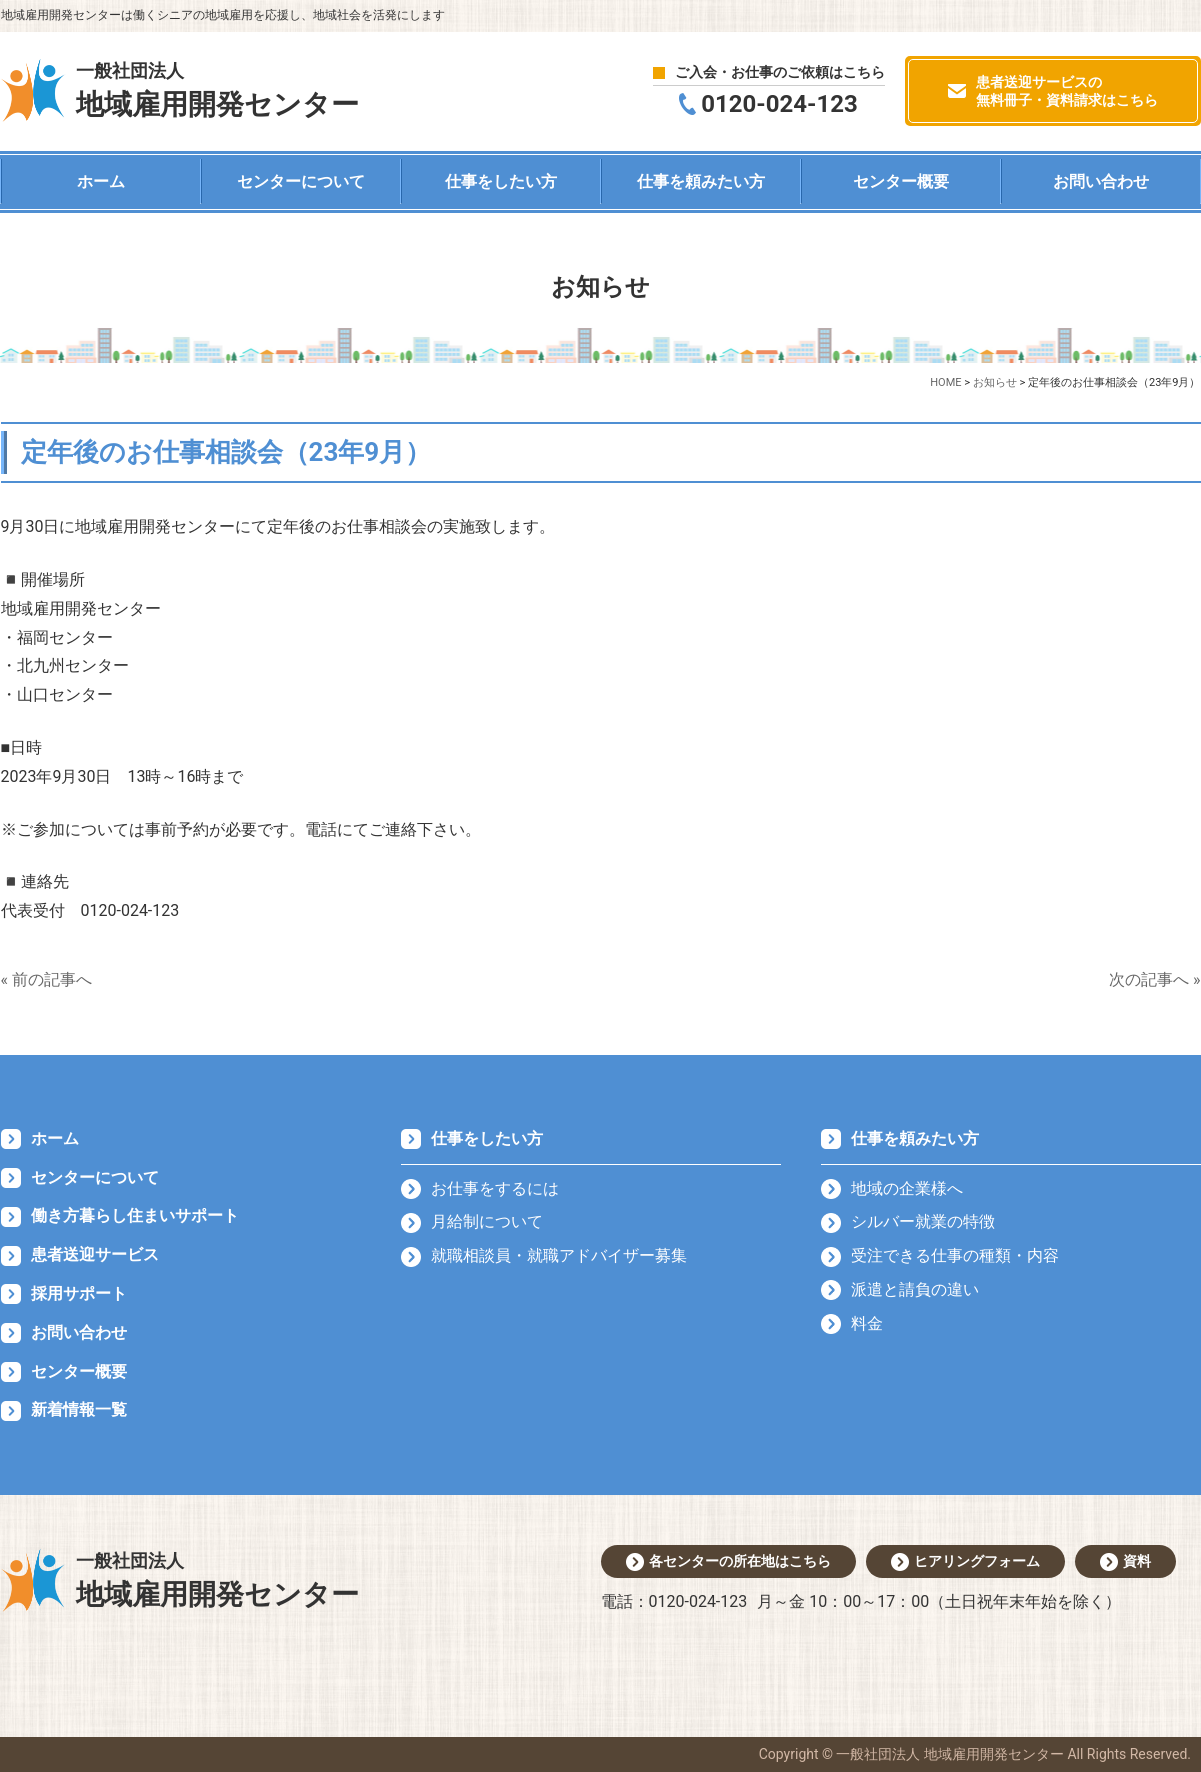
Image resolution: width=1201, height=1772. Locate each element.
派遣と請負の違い (915, 1289)
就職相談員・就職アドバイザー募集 (559, 1255)
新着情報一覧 (79, 1409)
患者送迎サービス (95, 1254)
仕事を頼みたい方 (701, 181)
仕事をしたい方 (501, 181)
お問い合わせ (1101, 181)
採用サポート (79, 1293)
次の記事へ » (1154, 979)
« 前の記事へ (46, 979)
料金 (867, 1323)
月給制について (487, 1221)
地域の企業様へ (907, 1188)
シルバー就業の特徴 (923, 1221)
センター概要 (901, 181)
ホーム (101, 181)
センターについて (301, 181)
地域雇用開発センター (217, 89)
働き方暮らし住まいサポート (135, 1215)
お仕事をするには (495, 1188)
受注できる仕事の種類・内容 (955, 1255)
